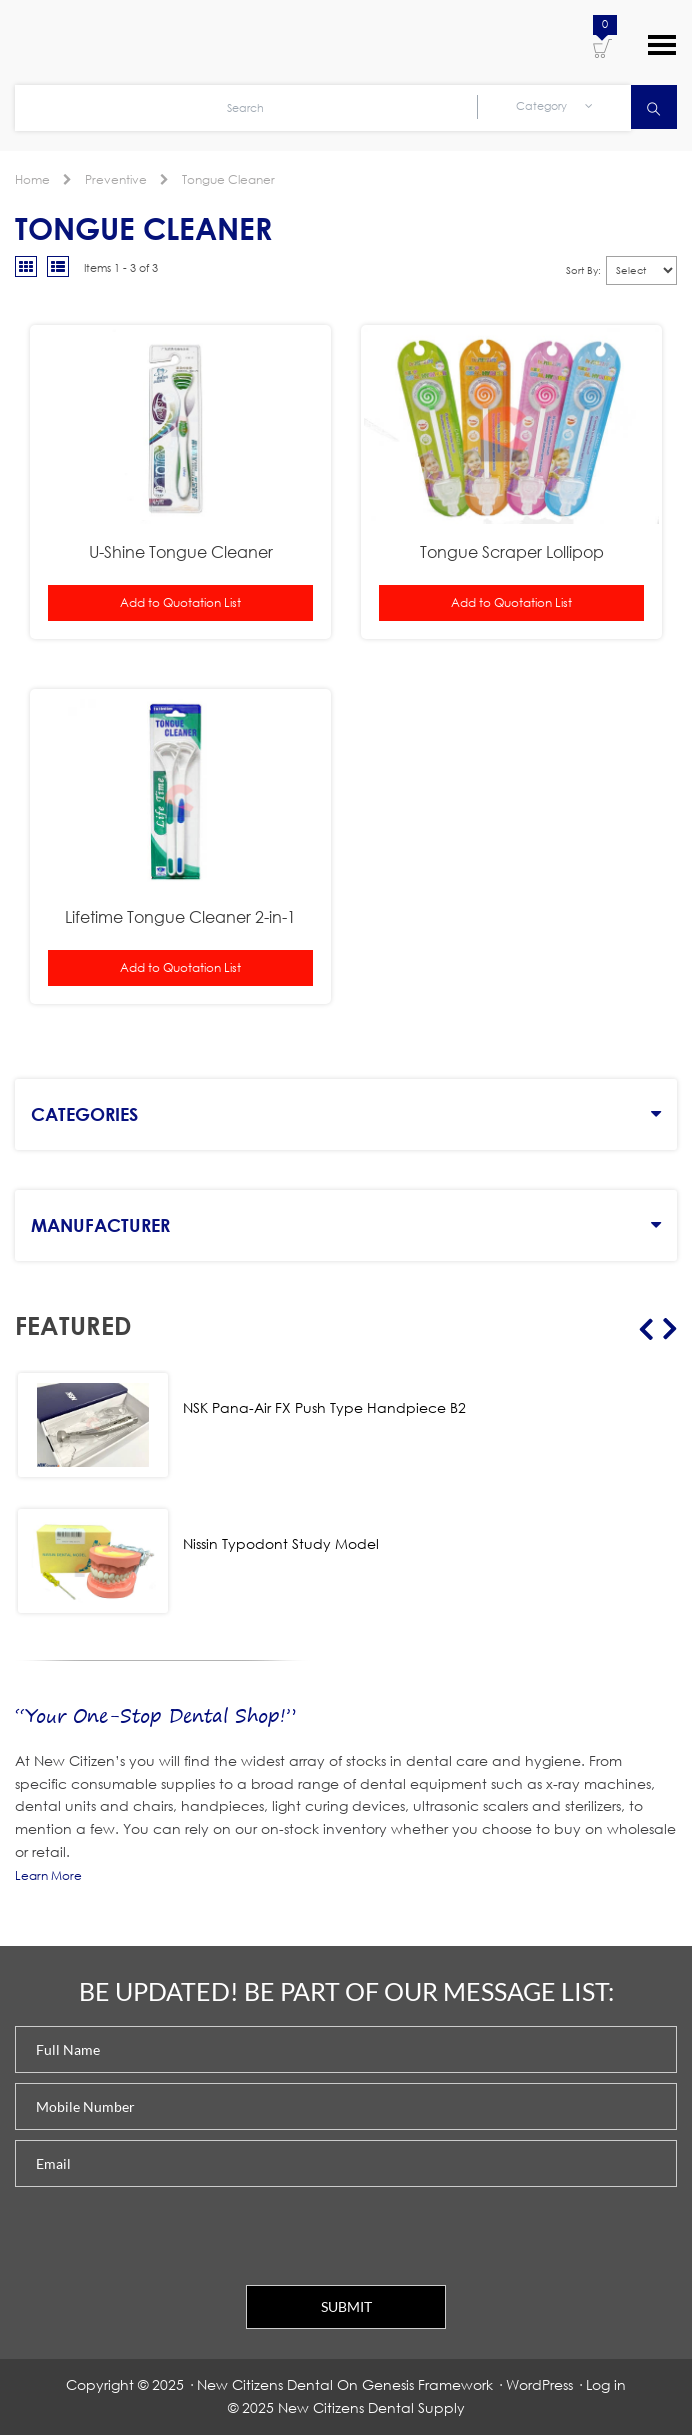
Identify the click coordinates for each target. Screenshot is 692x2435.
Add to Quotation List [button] (180, 602)
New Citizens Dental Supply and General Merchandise (130, 42)
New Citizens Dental (265, 2384)
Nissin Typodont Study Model (281, 1543)
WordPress (539, 2384)
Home (32, 179)
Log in (606, 2384)
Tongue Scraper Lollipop (512, 551)
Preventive (116, 179)
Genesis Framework (427, 2384)
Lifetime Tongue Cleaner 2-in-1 (180, 916)
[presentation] (167, 2236)
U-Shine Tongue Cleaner (181, 551)
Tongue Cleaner (228, 179)
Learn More (48, 1875)
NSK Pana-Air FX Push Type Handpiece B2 (324, 1407)
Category (554, 106)
